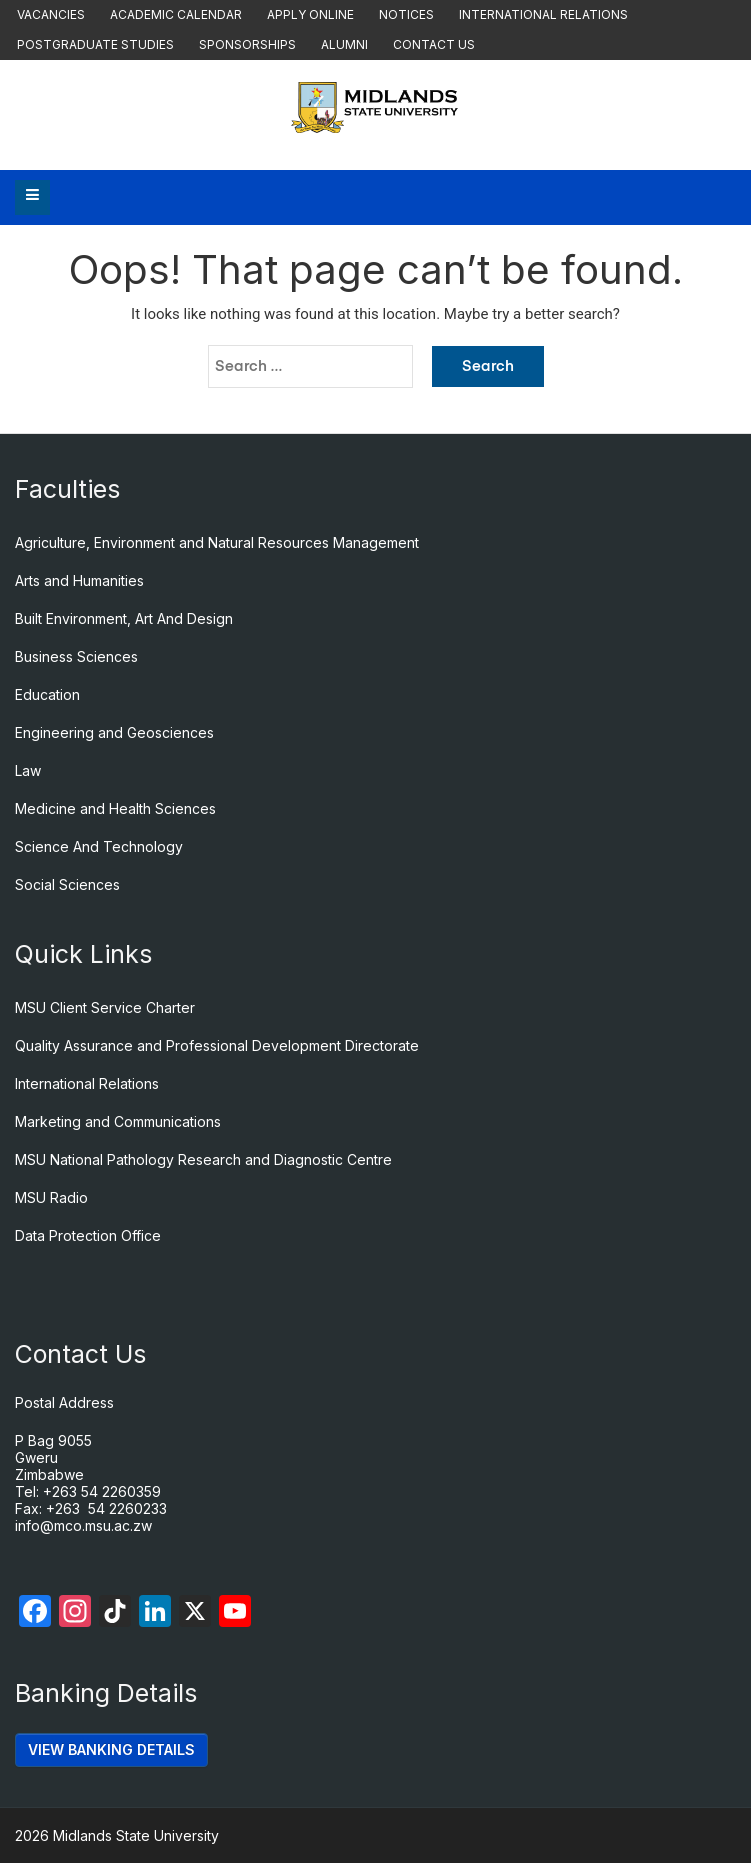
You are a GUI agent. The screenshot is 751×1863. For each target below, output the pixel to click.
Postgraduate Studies (95, 44)
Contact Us (434, 44)
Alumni (344, 44)
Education (47, 694)
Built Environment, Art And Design (124, 618)
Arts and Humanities (79, 580)
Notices (406, 14)
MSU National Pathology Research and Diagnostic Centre (203, 1159)
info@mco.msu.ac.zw (83, 1525)
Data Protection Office (88, 1235)
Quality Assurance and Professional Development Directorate (217, 1045)
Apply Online (310, 14)
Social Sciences (67, 884)
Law (28, 770)
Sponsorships (247, 44)
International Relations (543, 14)
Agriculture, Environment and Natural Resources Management (217, 542)
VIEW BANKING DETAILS (111, 1749)
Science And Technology (99, 846)
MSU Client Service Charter (105, 1007)
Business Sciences (76, 656)
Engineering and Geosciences (114, 732)
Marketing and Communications (118, 1121)
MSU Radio (51, 1197)
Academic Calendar (176, 14)
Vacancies (51, 14)
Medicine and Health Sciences (115, 808)
